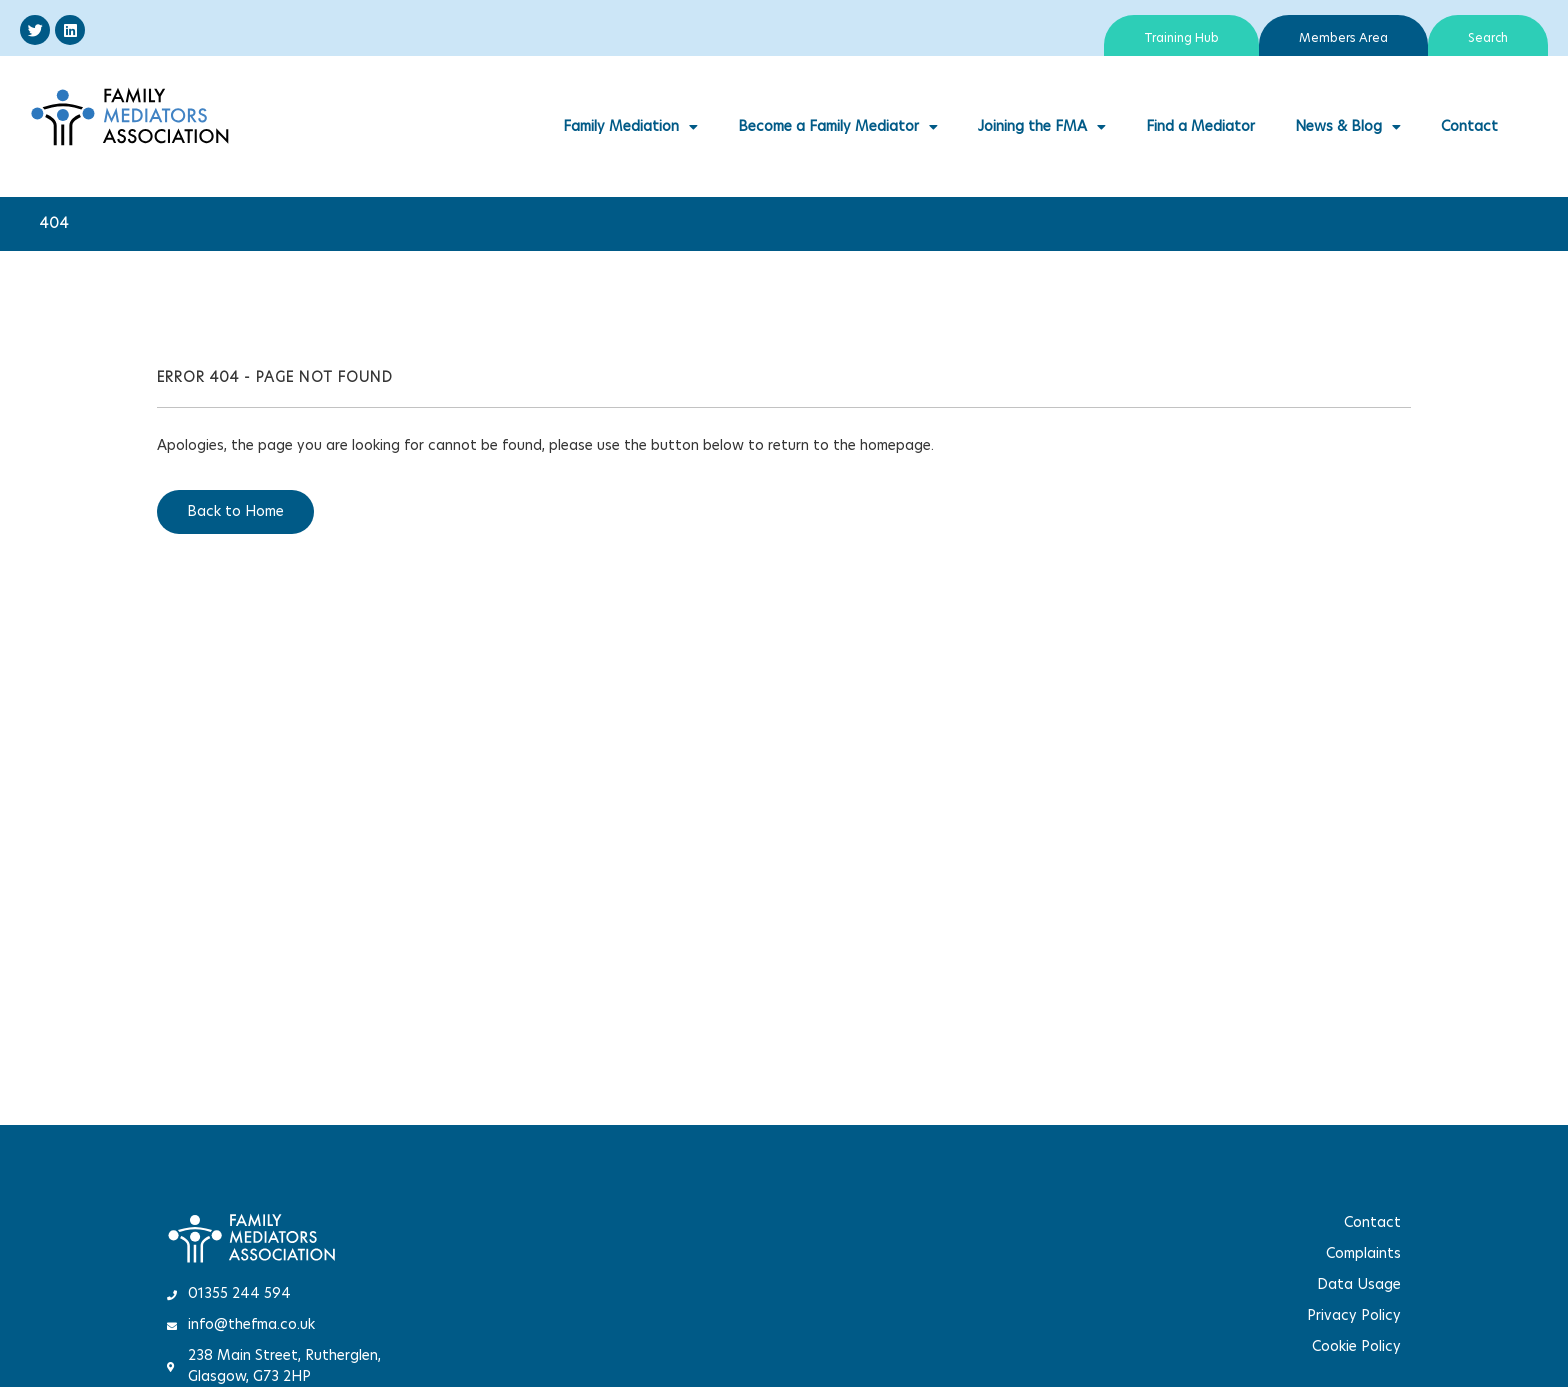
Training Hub (1181, 38)
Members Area (1343, 38)
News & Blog (1348, 127)
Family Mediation (630, 127)
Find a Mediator (1200, 127)
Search (1488, 38)
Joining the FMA (1042, 127)
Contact (1469, 127)
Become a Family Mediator (838, 127)
